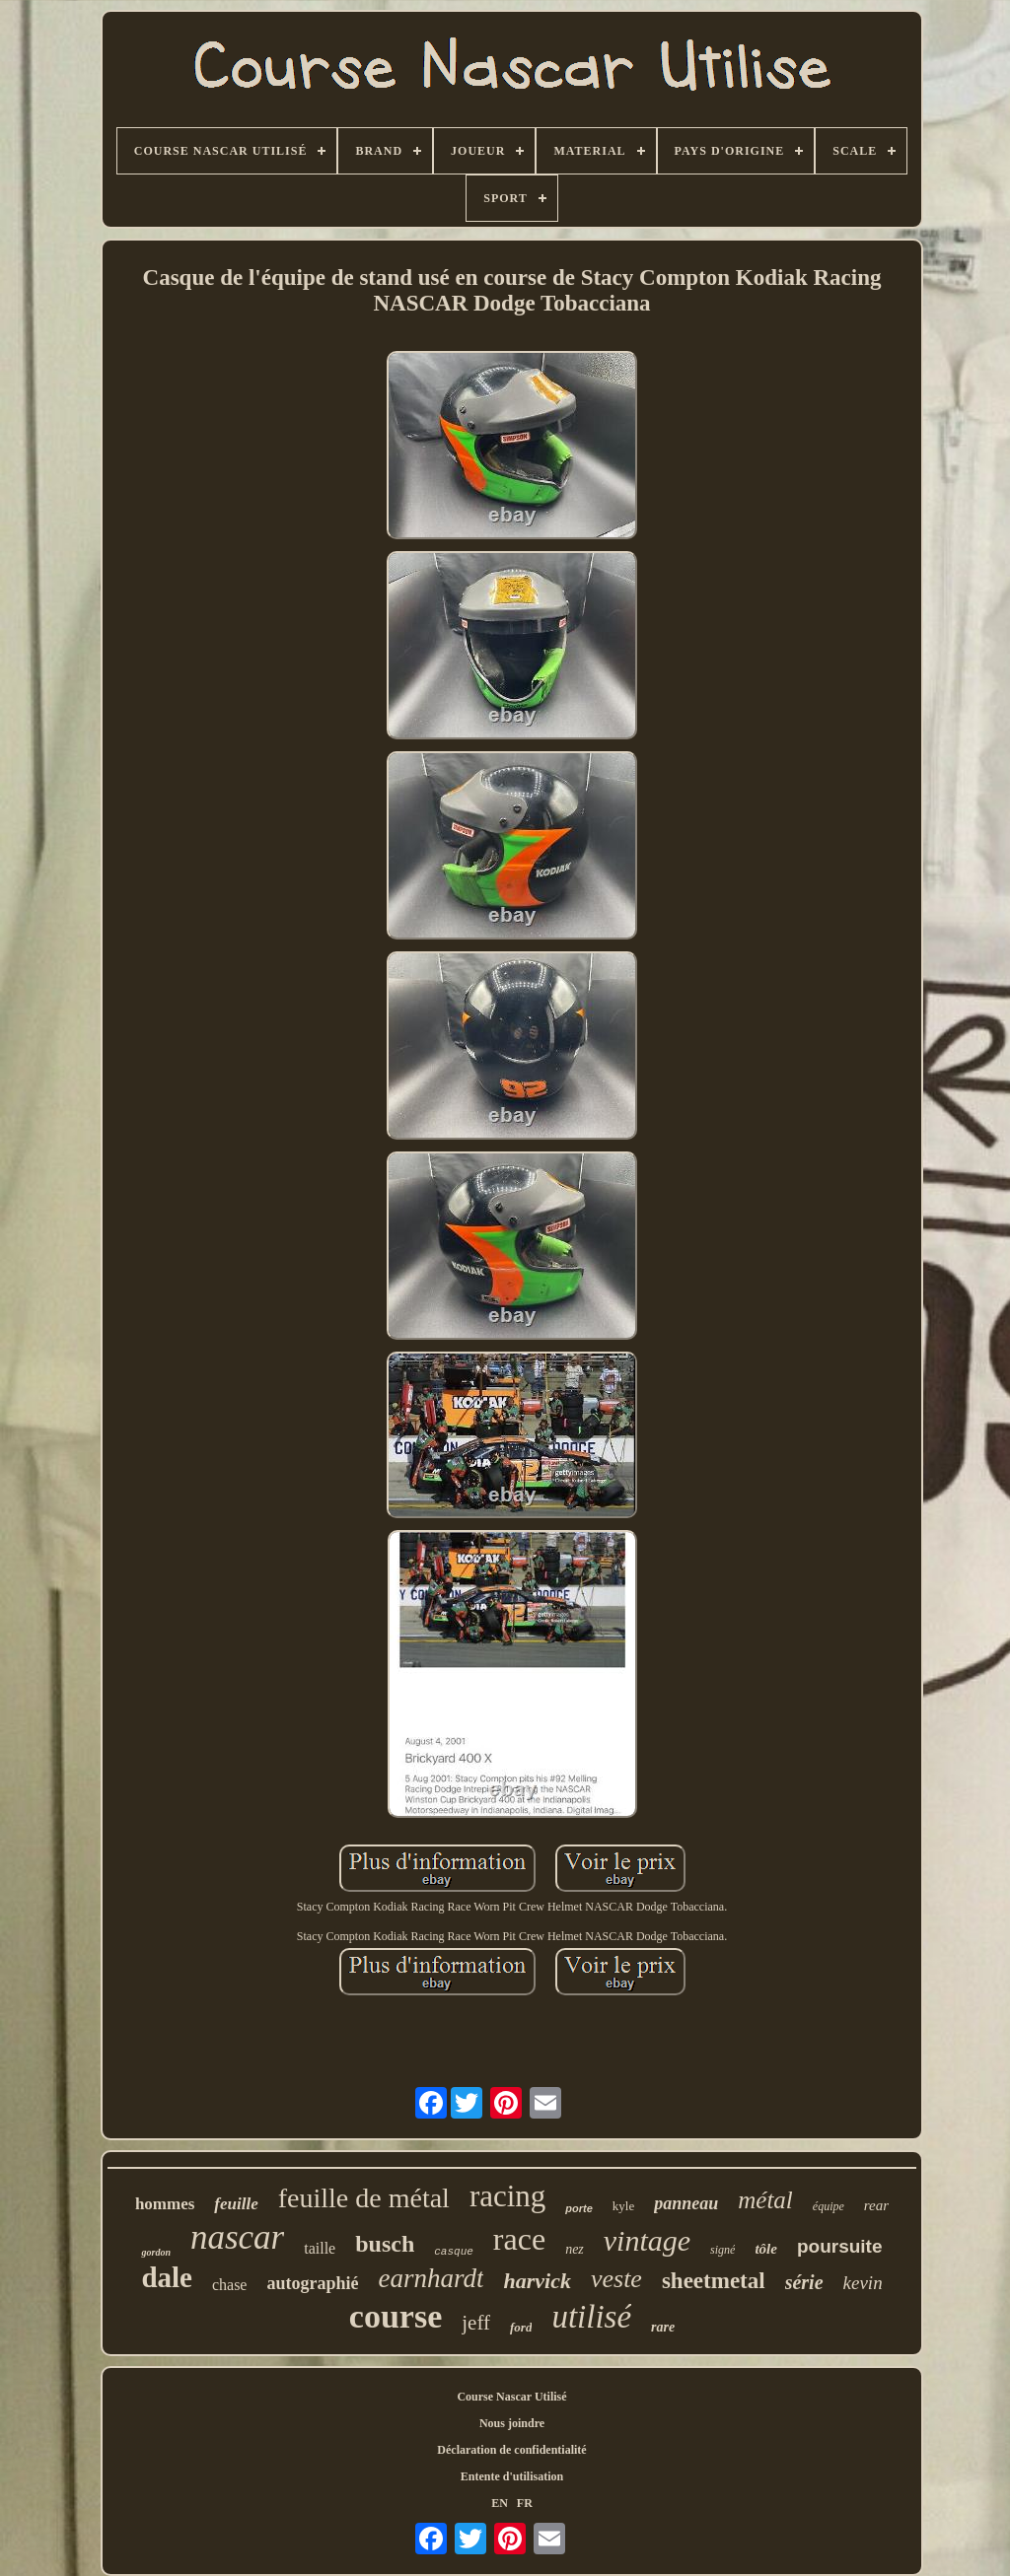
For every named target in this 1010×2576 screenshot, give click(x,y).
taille (319, 2248)
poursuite (840, 2246)
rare (663, 2327)
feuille (235, 2203)
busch (384, 2244)
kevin (863, 2282)
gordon (155, 2252)
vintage (647, 2240)
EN (499, 2503)
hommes (164, 2203)
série (804, 2282)
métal (765, 2200)
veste (616, 2278)
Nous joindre (511, 2423)
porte (579, 2208)
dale (166, 2277)
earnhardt (430, 2278)
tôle (766, 2249)
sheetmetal (713, 2280)
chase (230, 2284)
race (519, 2239)
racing (507, 2196)
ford (521, 2327)
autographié (312, 2283)
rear (876, 2205)
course (395, 2316)
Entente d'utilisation (512, 2476)
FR (525, 2503)
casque (453, 2252)
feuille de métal (364, 2198)
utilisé (591, 2316)
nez (574, 2249)
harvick (536, 2280)
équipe (828, 2206)
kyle (623, 2205)
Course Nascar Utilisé (511, 2396)
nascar (237, 2237)
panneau (686, 2203)
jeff (476, 2322)
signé (722, 2250)
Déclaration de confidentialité (511, 2450)
